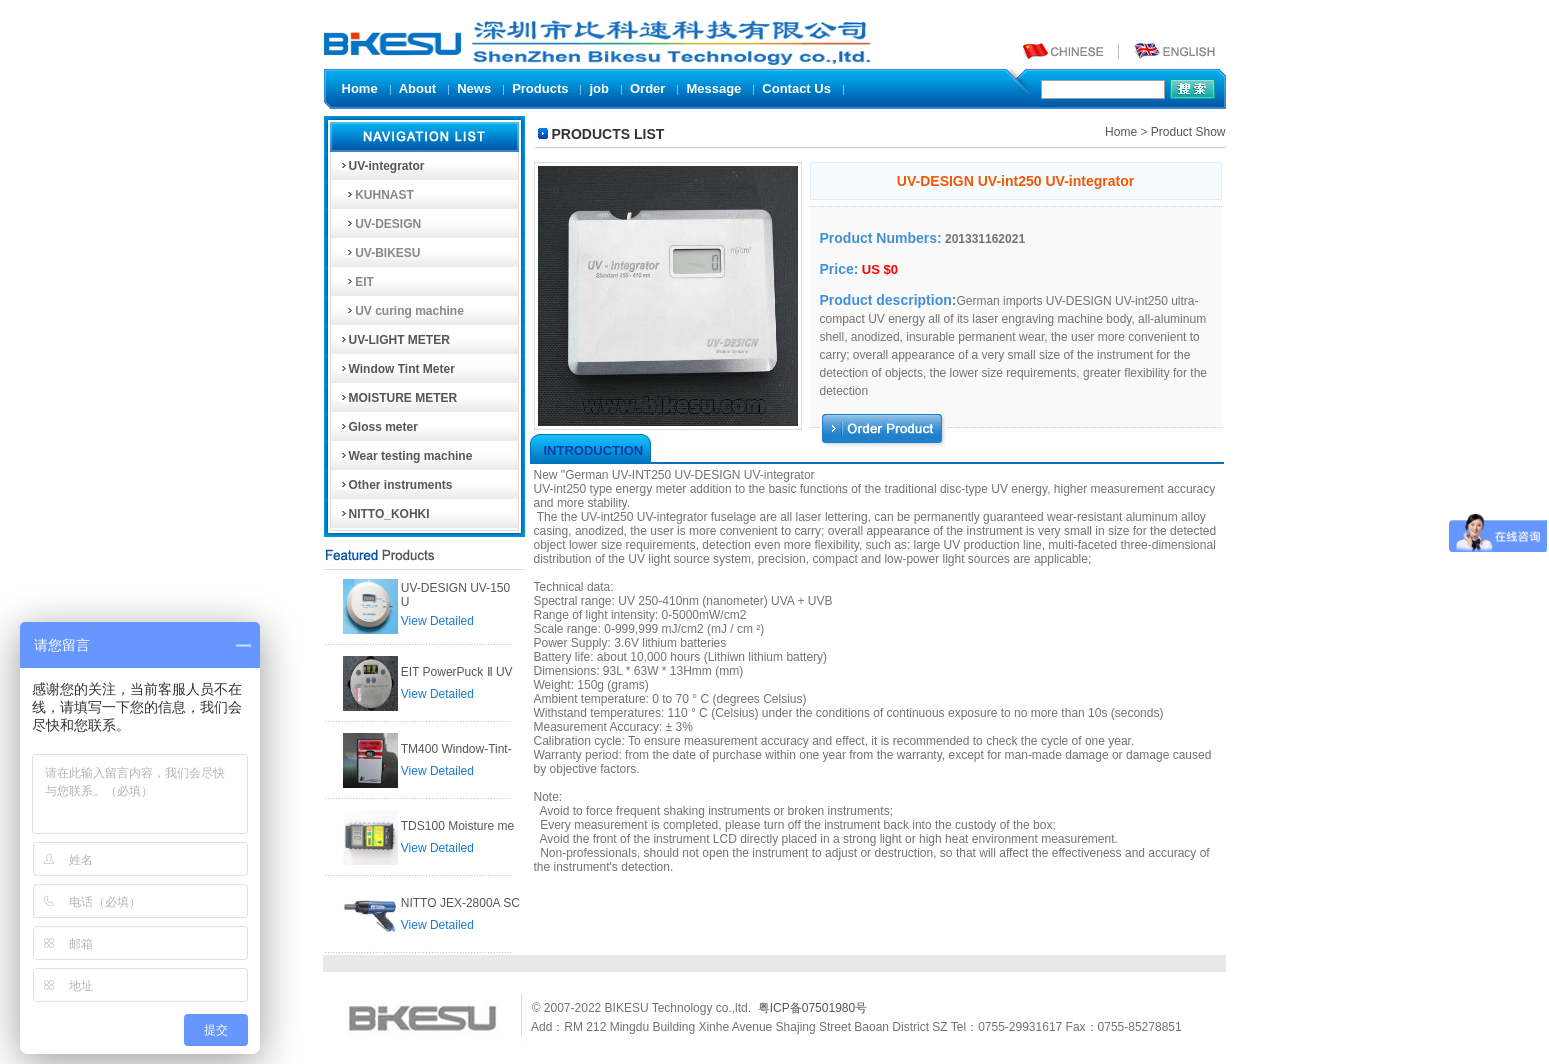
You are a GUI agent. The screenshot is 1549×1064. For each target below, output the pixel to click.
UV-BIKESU (380, 253)
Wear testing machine (406, 456)
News (474, 88)
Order (647, 88)
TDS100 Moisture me (457, 826)
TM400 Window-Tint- (456, 749)
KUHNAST (376, 195)
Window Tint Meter (397, 369)
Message (713, 88)
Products (540, 88)
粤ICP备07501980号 (812, 1008)
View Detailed (437, 621)
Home (360, 88)
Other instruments (396, 485)
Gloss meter (378, 427)
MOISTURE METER (398, 398)
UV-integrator (382, 166)
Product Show (1188, 132)
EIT (356, 282)
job (599, 88)
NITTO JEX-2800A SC (460, 903)
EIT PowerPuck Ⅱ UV (457, 672)
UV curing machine (401, 311)
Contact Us (796, 88)
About (418, 88)
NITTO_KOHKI (384, 514)
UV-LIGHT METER (394, 340)
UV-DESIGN (380, 224)
